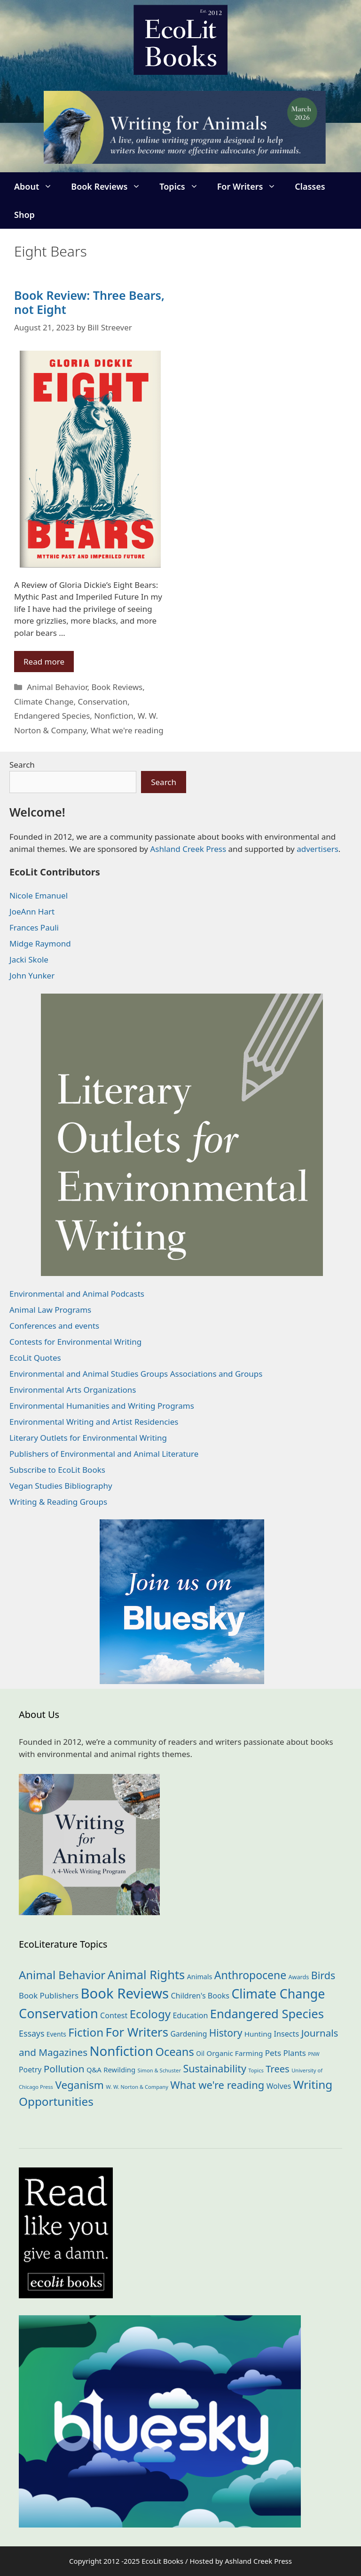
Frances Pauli (34, 927)
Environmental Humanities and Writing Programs (101, 1405)
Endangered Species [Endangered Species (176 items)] (267, 2014)
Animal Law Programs (50, 1309)
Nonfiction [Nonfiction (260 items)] (121, 2051)
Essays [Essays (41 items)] (31, 2033)
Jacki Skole (28, 959)
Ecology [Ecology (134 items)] (150, 2014)
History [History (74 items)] (226, 2032)
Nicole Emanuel (38, 895)
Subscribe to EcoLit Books (57, 1469)
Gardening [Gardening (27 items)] (188, 2034)
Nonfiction (113, 715)
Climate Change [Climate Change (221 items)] (278, 1993)
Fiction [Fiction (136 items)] (85, 2032)
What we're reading (127, 730)
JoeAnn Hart (32, 911)
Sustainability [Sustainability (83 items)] (214, 2068)
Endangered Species (52, 715)
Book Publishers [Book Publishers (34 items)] (48, 1995)
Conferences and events (54, 1325)
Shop (24, 214)
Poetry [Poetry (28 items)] (30, 2069)
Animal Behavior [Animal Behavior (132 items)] (62, 1974)
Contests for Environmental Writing (75, 1341)
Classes (310, 186)
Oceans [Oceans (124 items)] (174, 2051)
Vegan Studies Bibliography (60, 1485)
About (38, 186)
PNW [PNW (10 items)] (313, 2054)
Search (22, 764)
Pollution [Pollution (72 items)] (64, 2068)
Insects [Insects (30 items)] (286, 2034)
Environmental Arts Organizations (72, 1389)
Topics (183, 186)
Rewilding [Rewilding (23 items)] (119, 2069)
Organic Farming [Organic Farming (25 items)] (234, 2053)
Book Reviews (110, 186)
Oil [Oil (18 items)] (200, 2053)
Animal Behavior (57, 687)
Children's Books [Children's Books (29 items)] (200, 1995)
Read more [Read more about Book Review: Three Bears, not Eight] (44, 661)
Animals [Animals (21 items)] (199, 1976)
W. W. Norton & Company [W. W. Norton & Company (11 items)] (137, 2086)
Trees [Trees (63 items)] (277, 2068)
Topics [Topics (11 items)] (256, 2070)
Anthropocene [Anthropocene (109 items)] (250, 1974)
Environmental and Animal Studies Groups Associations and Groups (135, 1373)
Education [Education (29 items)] (190, 2015)
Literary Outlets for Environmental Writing (88, 1437)
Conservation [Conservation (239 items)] (58, 2013)
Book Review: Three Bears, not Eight (89, 302)
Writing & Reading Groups (58, 1501)
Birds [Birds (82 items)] (323, 1975)
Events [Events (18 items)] (56, 2034)
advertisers (317, 848)
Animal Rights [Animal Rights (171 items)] (146, 1974)
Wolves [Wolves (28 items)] (279, 2086)
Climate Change (43, 701)
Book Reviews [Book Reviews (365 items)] (124, 1993)
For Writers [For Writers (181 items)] (137, 2032)
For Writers (251, 186)
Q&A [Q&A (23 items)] (94, 2069)
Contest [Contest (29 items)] (113, 2015)
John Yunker (32, 975)
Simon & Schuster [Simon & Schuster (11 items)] (159, 2070)
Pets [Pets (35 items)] (273, 2052)
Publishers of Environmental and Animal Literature (103, 1453)
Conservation (102, 701)
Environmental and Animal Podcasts (76, 1293)
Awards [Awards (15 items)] (299, 1977)
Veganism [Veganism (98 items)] (79, 2085)
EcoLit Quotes (35, 1357)
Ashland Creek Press (188, 848)
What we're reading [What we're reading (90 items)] (217, 2085)
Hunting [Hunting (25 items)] (258, 2033)
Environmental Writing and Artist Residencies (93, 1421)
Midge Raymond (40, 943)
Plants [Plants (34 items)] (294, 2052)
